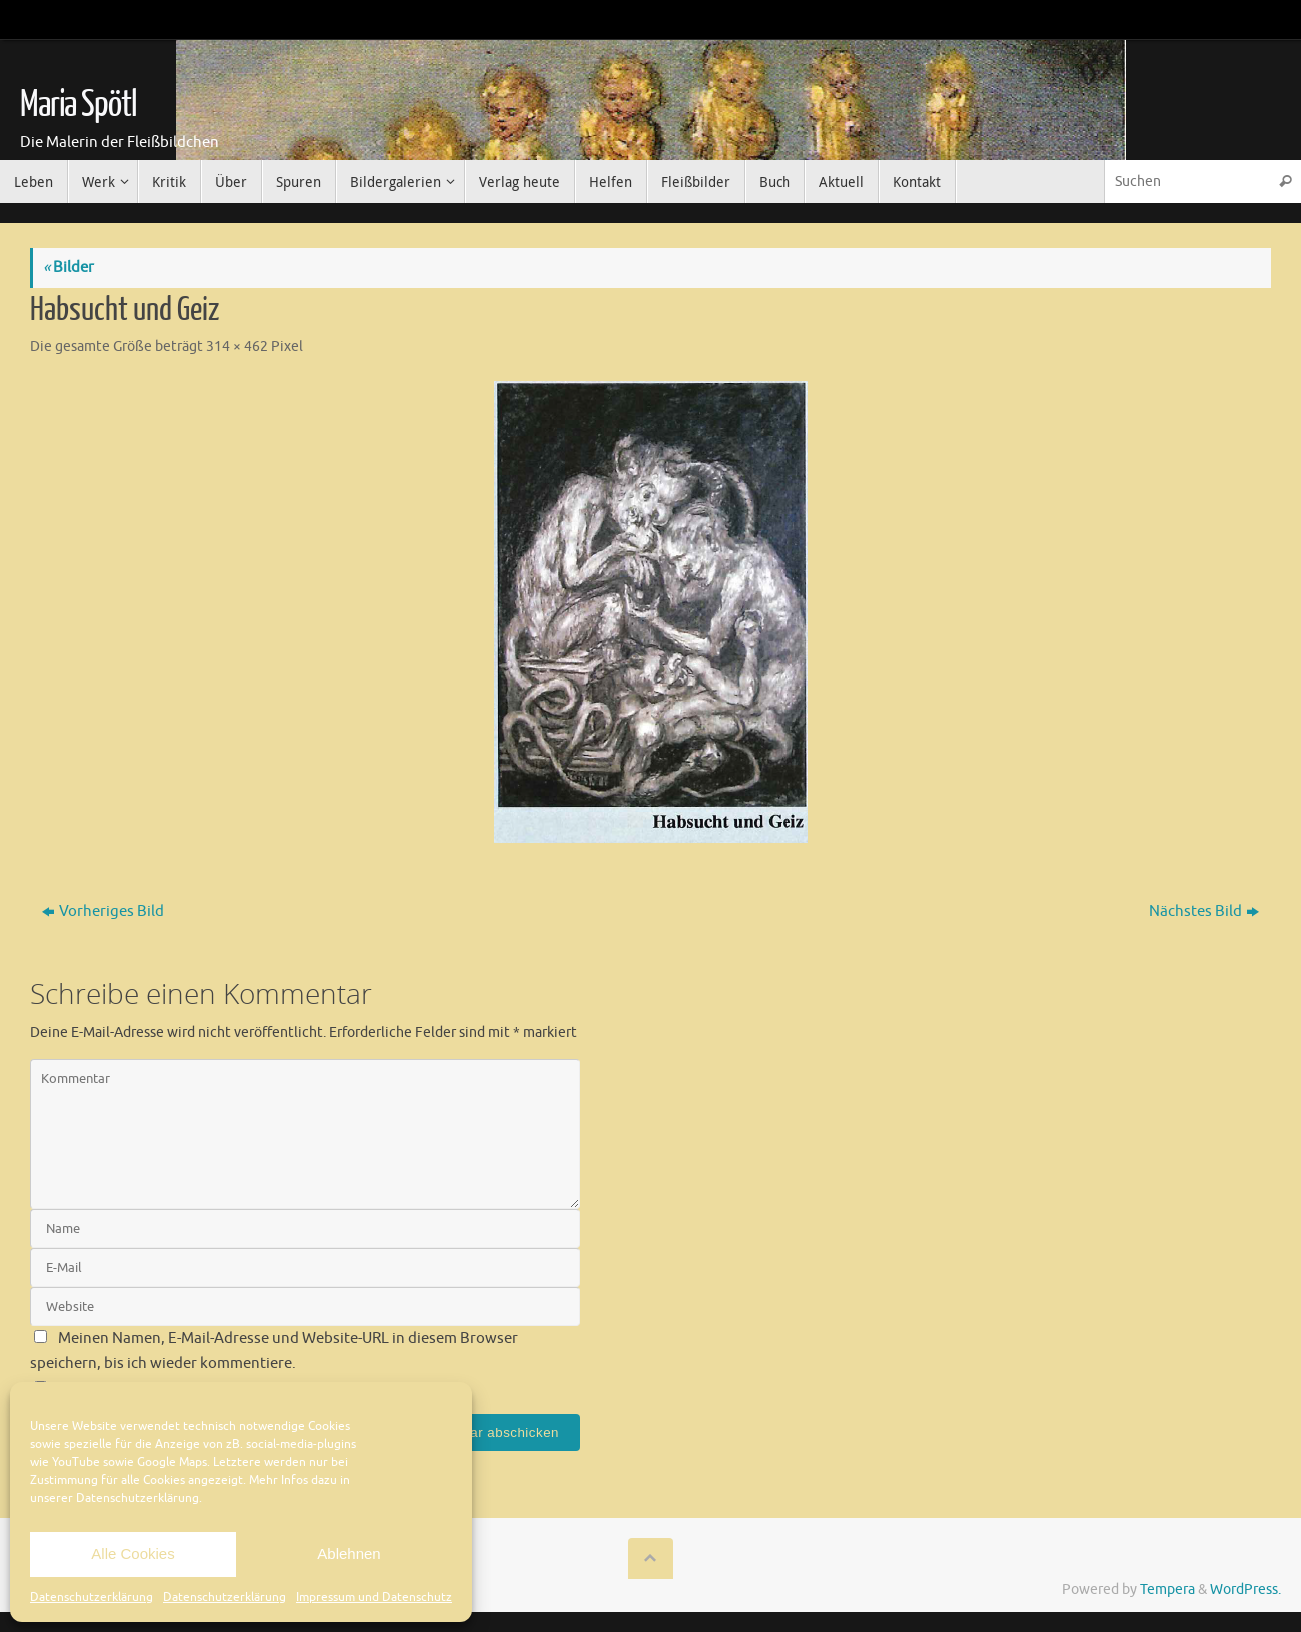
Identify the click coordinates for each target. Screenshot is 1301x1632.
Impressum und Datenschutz (374, 1597)
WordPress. (1245, 1589)
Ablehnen (348, 1553)
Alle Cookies (132, 1553)
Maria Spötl (78, 105)
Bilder (68, 267)
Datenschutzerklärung (91, 1597)
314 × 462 (237, 346)
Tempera (1167, 1589)
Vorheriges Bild (103, 911)
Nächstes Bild (1204, 911)
